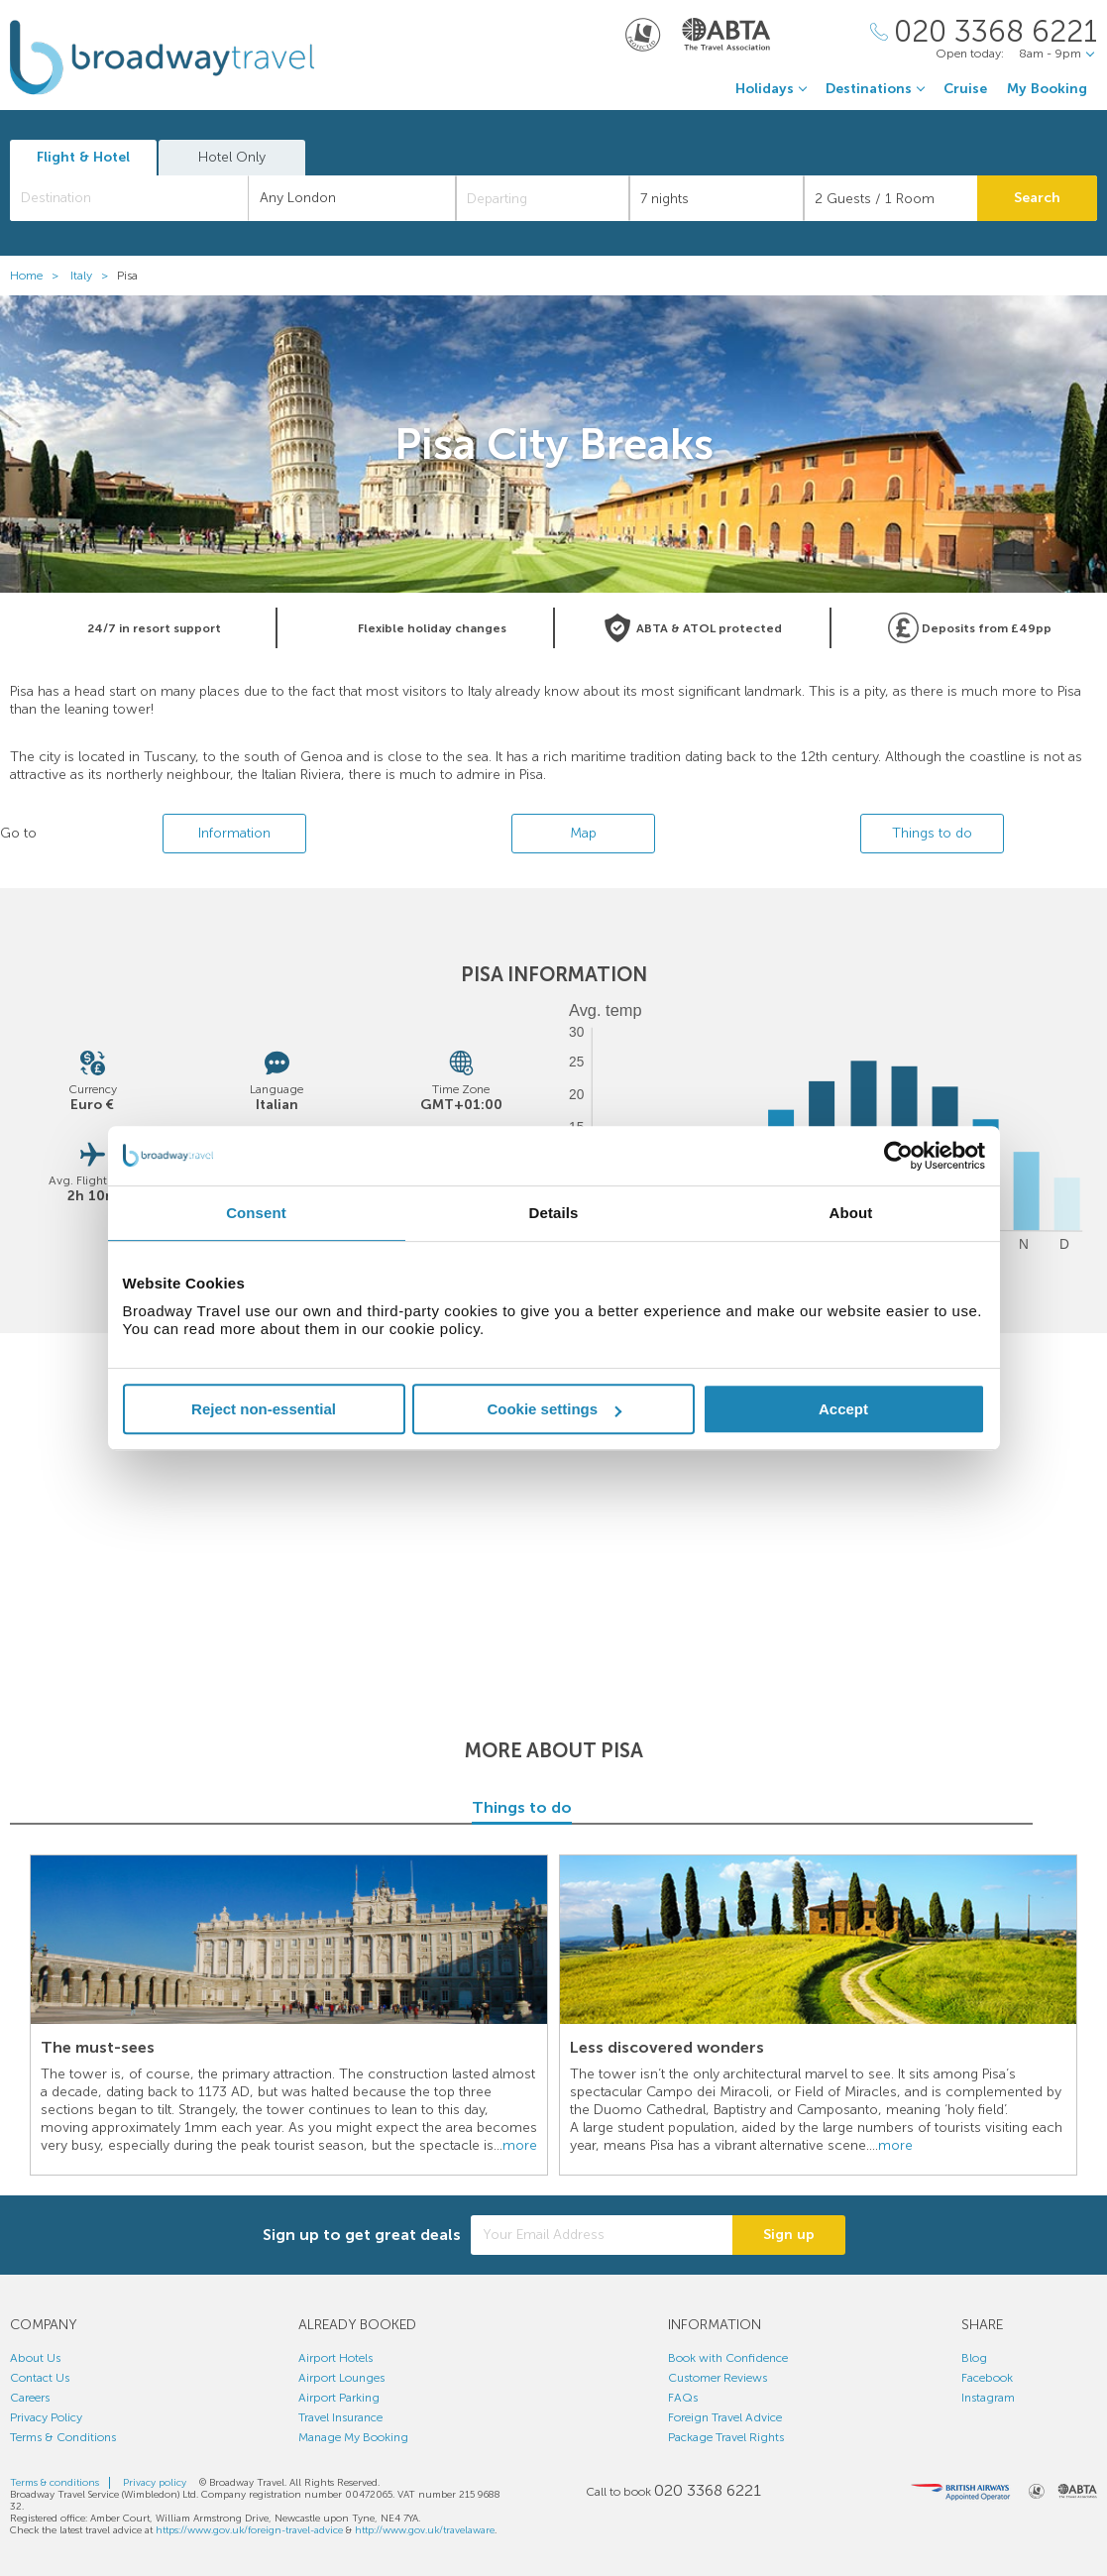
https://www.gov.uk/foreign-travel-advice (249, 2530)
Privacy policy (154, 2483)
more (519, 2145)
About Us (35, 2358)
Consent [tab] (256, 1212)
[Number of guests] (891, 198)
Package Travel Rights (726, 2437)
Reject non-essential (263, 1408)
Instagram (988, 2398)
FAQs (683, 2398)
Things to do (932, 833)
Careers (30, 2398)
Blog (974, 2358)
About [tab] (851, 1212)
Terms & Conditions (63, 2437)
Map (583, 833)
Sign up (789, 2234)
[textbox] (139, 198)
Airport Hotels (335, 2358)
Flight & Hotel (83, 157)
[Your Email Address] (601, 2235)
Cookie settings (554, 1408)
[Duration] (716, 198)
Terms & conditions (54, 2483)
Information (234, 833)
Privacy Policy (46, 2417)
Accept (843, 1408)
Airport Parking (339, 2398)
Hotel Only (232, 157)
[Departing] (543, 198)
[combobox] (129, 198)
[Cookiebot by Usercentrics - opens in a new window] (898, 1156)
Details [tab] (554, 1212)
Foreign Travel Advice (725, 2417)
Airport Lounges (341, 2378)
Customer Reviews (717, 2378)
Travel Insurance (340, 2417)
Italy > (93, 275)
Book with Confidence (728, 2358)
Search (1037, 197)
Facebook (987, 2378)
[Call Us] (983, 32)
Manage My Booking (353, 2437)
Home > (38, 275)
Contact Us (39, 2378)
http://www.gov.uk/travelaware (425, 2530)
